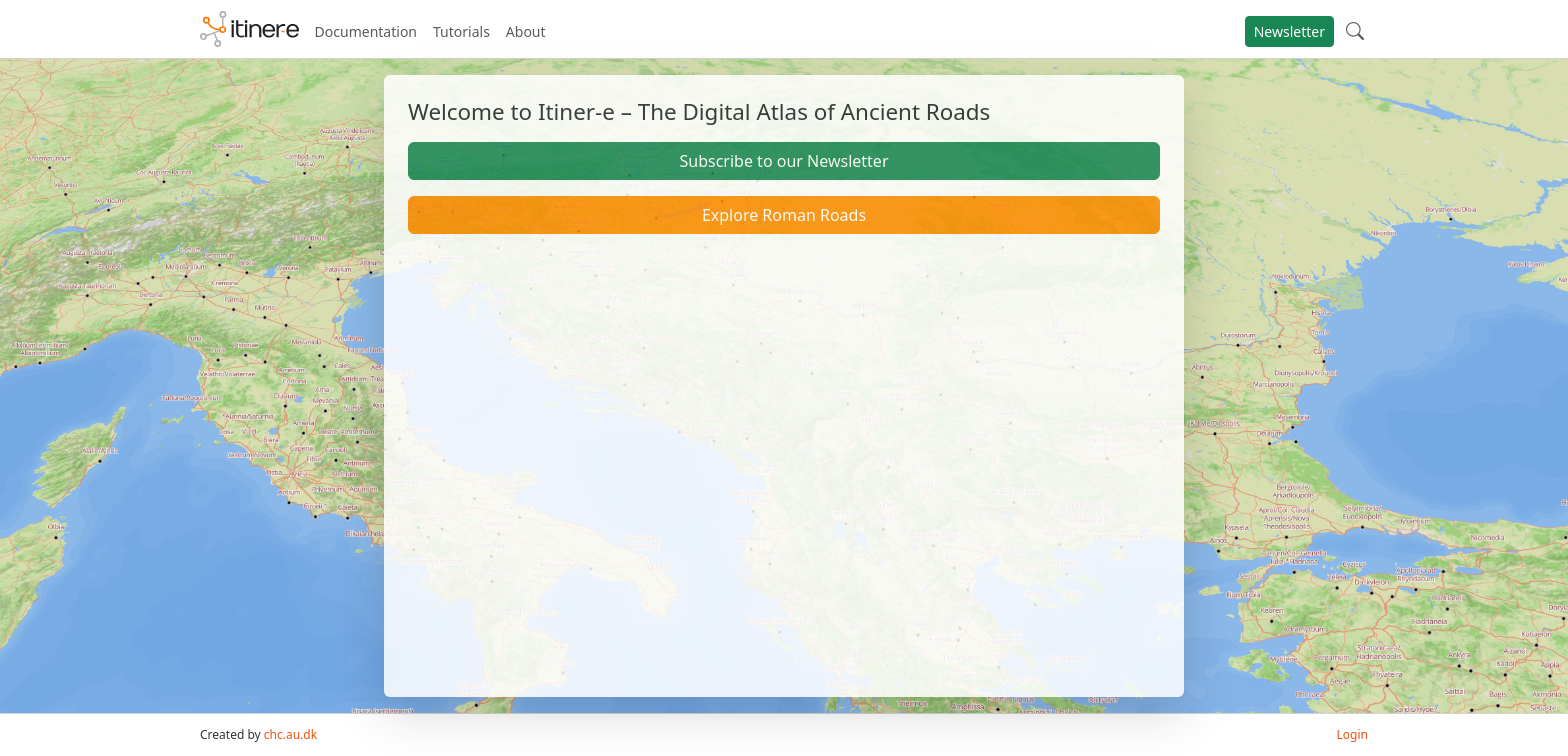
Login (1352, 734)
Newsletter (1289, 31)
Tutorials (461, 31)
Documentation (366, 31)
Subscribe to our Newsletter (783, 161)
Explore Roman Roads (784, 215)
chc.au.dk (290, 734)
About (526, 31)
